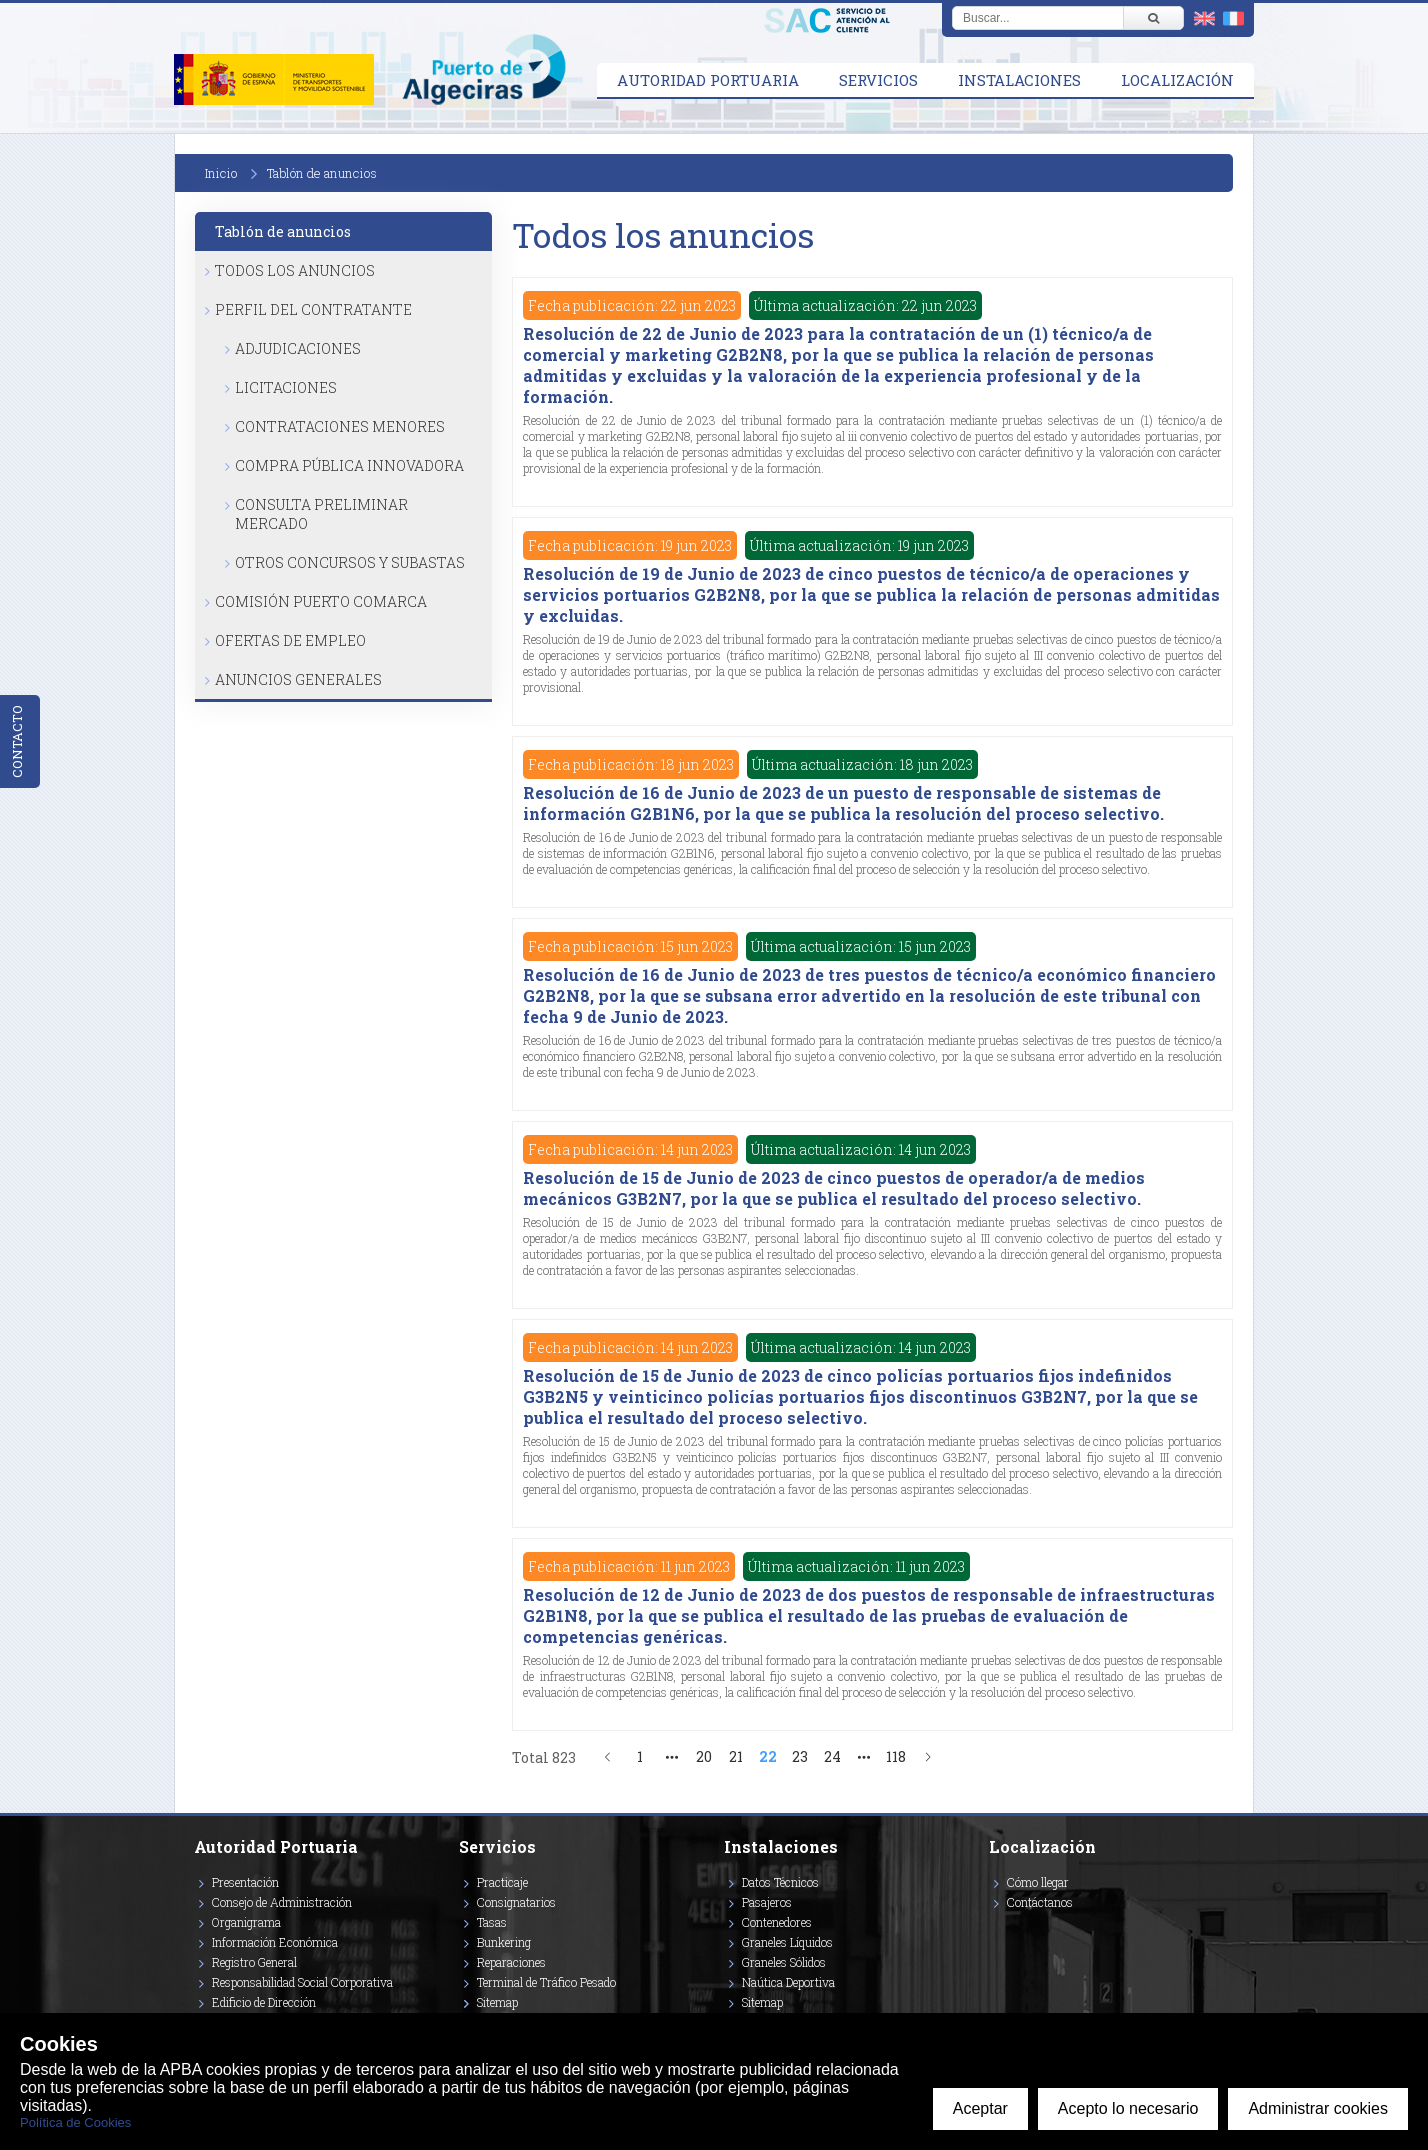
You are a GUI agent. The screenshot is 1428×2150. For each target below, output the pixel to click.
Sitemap (497, 2002)
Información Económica (275, 1942)
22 (768, 1756)
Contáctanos (1040, 1902)
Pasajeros (767, 1902)
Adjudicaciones (298, 348)
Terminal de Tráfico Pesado (546, 1982)
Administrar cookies (1318, 2108)
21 (736, 1756)
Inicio (221, 173)
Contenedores (777, 1922)
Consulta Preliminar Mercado (321, 514)
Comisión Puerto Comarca (321, 601)
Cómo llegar (1038, 1882)
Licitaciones (286, 387)
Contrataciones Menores (340, 426)
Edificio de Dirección (264, 2002)
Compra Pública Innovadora (349, 465)
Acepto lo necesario (1128, 2108)
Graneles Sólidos (784, 1962)
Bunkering (504, 1942)
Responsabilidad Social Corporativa (302, 1982)
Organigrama (246, 1922)
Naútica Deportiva (788, 1982)
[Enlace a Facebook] (992, 1931)
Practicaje (502, 1882)
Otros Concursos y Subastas (350, 562)
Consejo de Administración (282, 1902)
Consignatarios (516, 1902)
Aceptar (980, 2108)
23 (800, 1756)
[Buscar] (1153, 18)
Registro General (254, 1962)
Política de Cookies (75, 2122)
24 (832, 1756)
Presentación (245, 1882)
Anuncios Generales (298, 679)
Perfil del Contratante (313, 309)
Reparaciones (511, 1962)
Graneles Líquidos (787, 1942)
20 (704, 1756)
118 (896, 1756)
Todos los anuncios (295, 270)
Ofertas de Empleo (290, 640)
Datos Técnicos (780, 1882)
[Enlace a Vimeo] (997, 1931)
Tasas (492, 1922)
